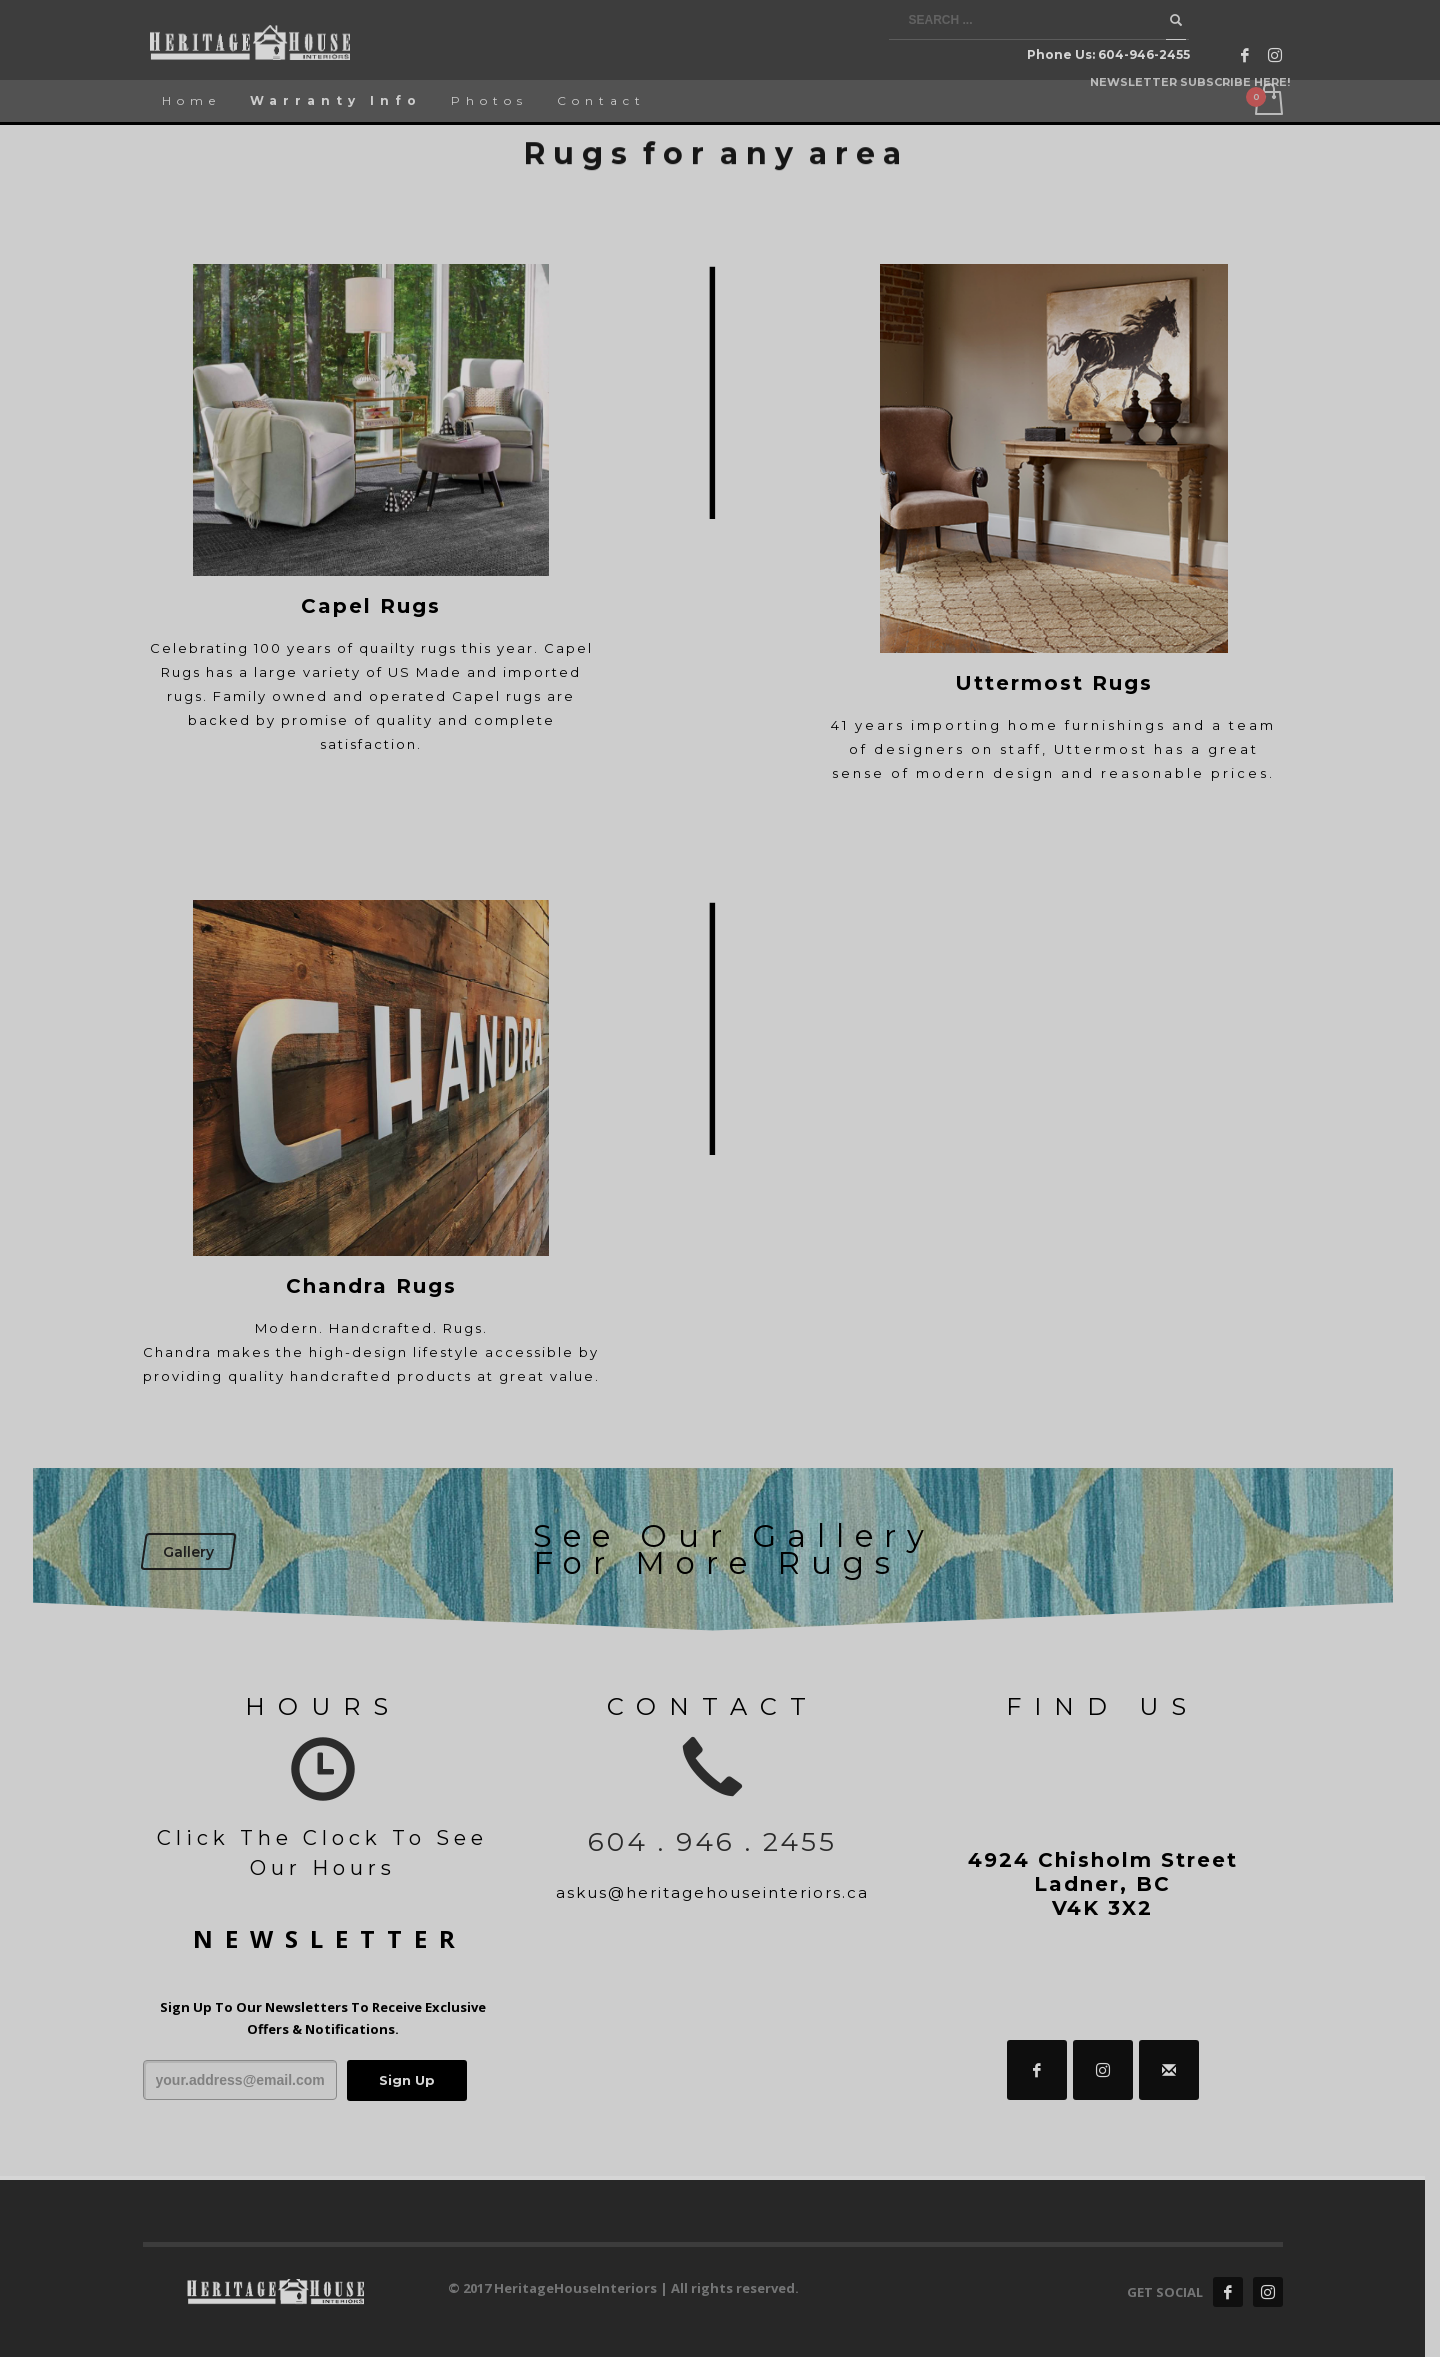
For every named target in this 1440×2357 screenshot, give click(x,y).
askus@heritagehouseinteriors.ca (720, 1892)
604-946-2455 (1144, 54)
